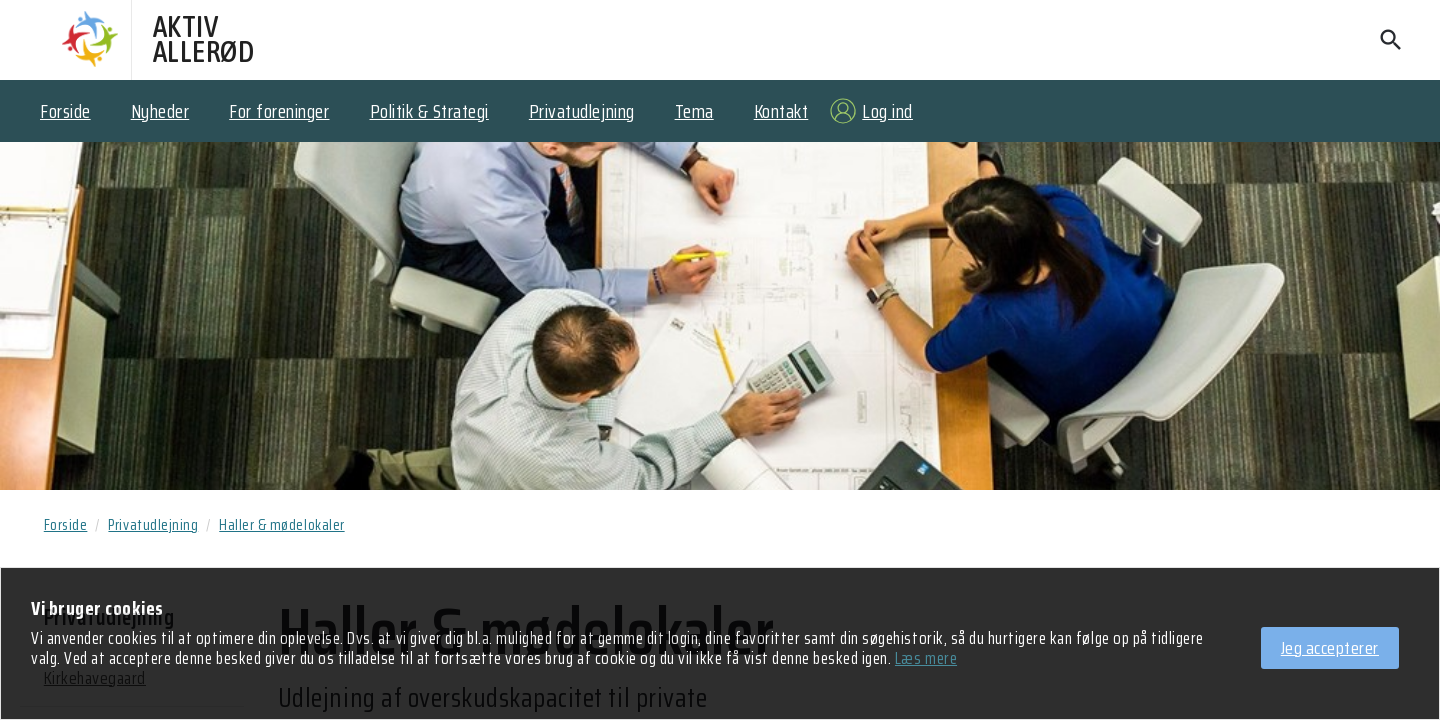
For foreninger (279, 111)
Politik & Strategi (429, 111)
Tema (694, 111)
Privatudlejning (582, 111)
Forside (65, 111)
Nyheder (160, 111)
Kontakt (781, 111)
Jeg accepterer (1330, 648)
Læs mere (926, 659)
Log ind (887, 111)
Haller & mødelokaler (281, 525)
